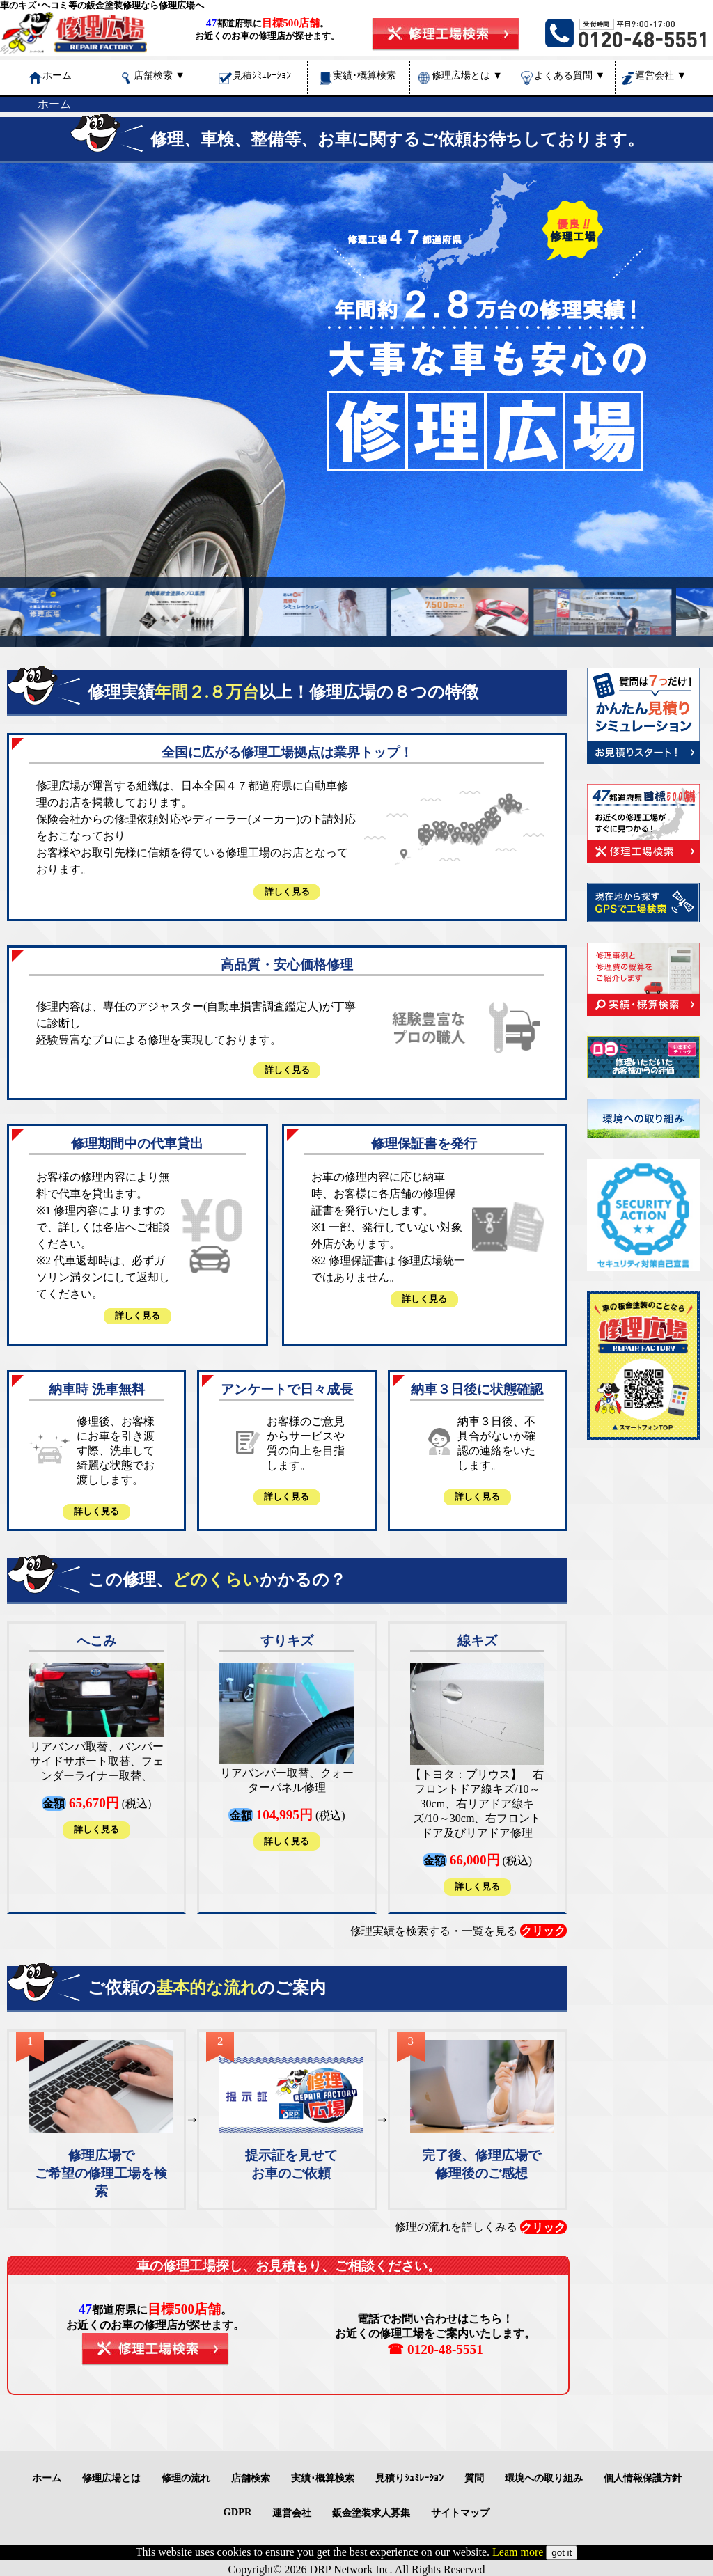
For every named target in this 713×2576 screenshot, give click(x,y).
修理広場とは (467, 75)
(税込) (96, 1740)
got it (561, 2552)
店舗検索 (159, 75)
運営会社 (661, 75)
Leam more (517, 2552)
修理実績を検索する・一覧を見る (458, 1931)
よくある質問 (569, 75)
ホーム (54, 104)
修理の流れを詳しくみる (481, 2227)
